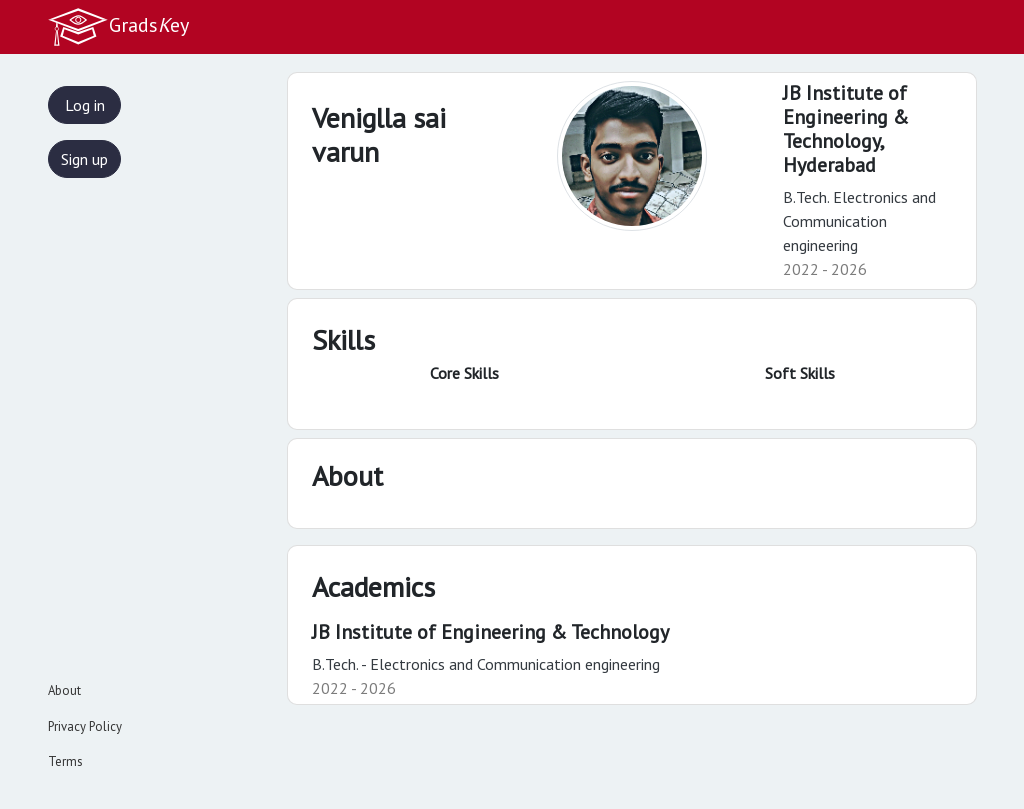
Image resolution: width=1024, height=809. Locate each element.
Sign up (84, 159)
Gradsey (118, 27)
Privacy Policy (85, 726)
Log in (85, 105)
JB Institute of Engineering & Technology (490, 632)
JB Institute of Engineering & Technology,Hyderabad (846, 129)
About (64, 690)
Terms (65, 761)
